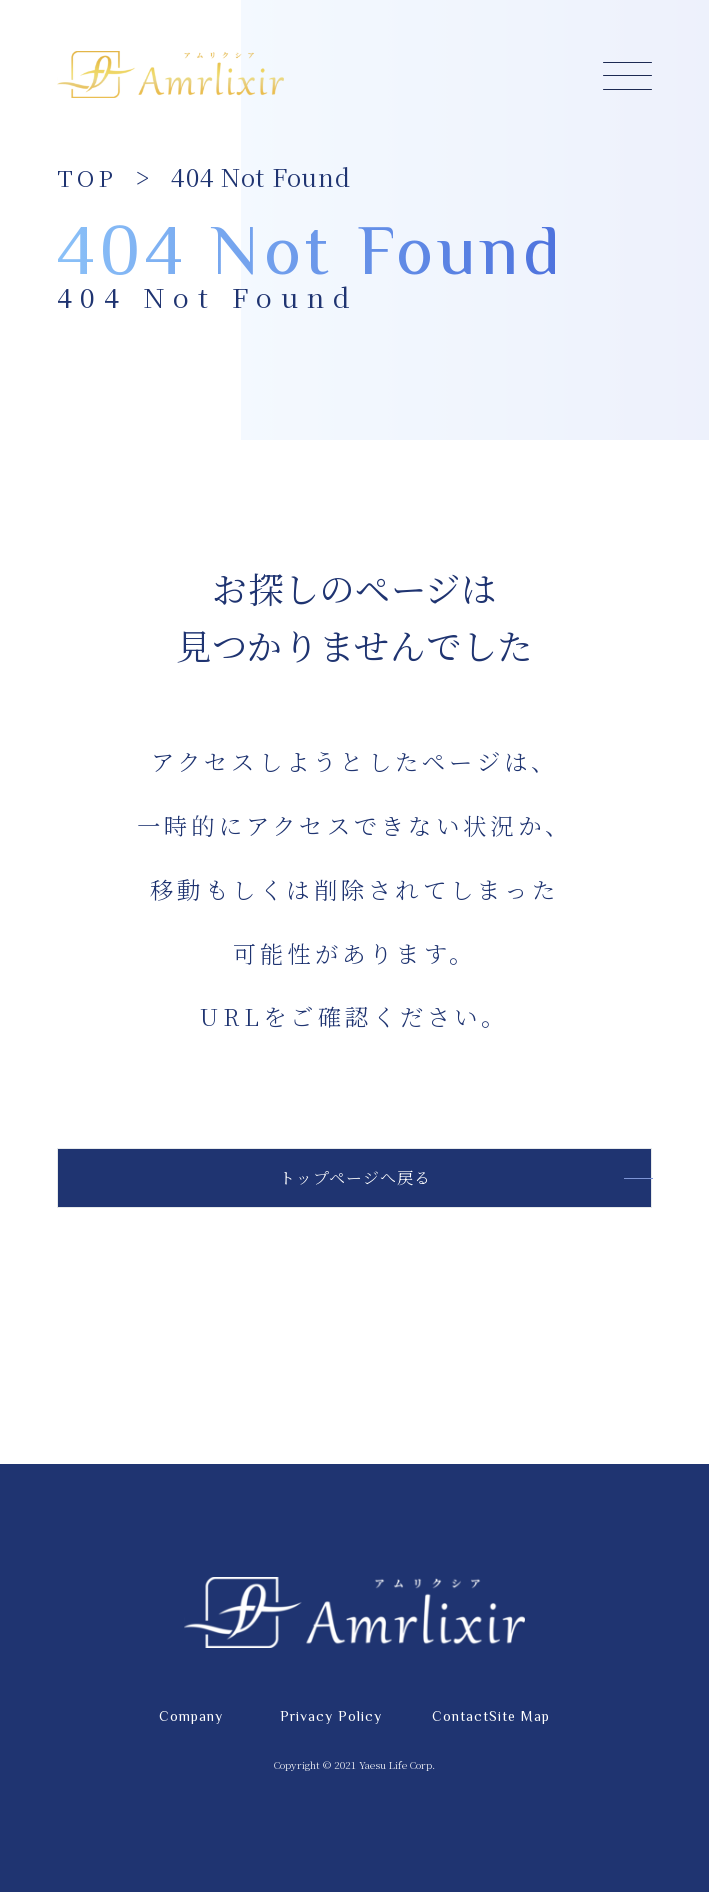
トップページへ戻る (355, 1177)
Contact (460, 1716)
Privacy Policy (331, 1716)
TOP (87, 177)
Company (191, 1716)
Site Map (519, 1716)
